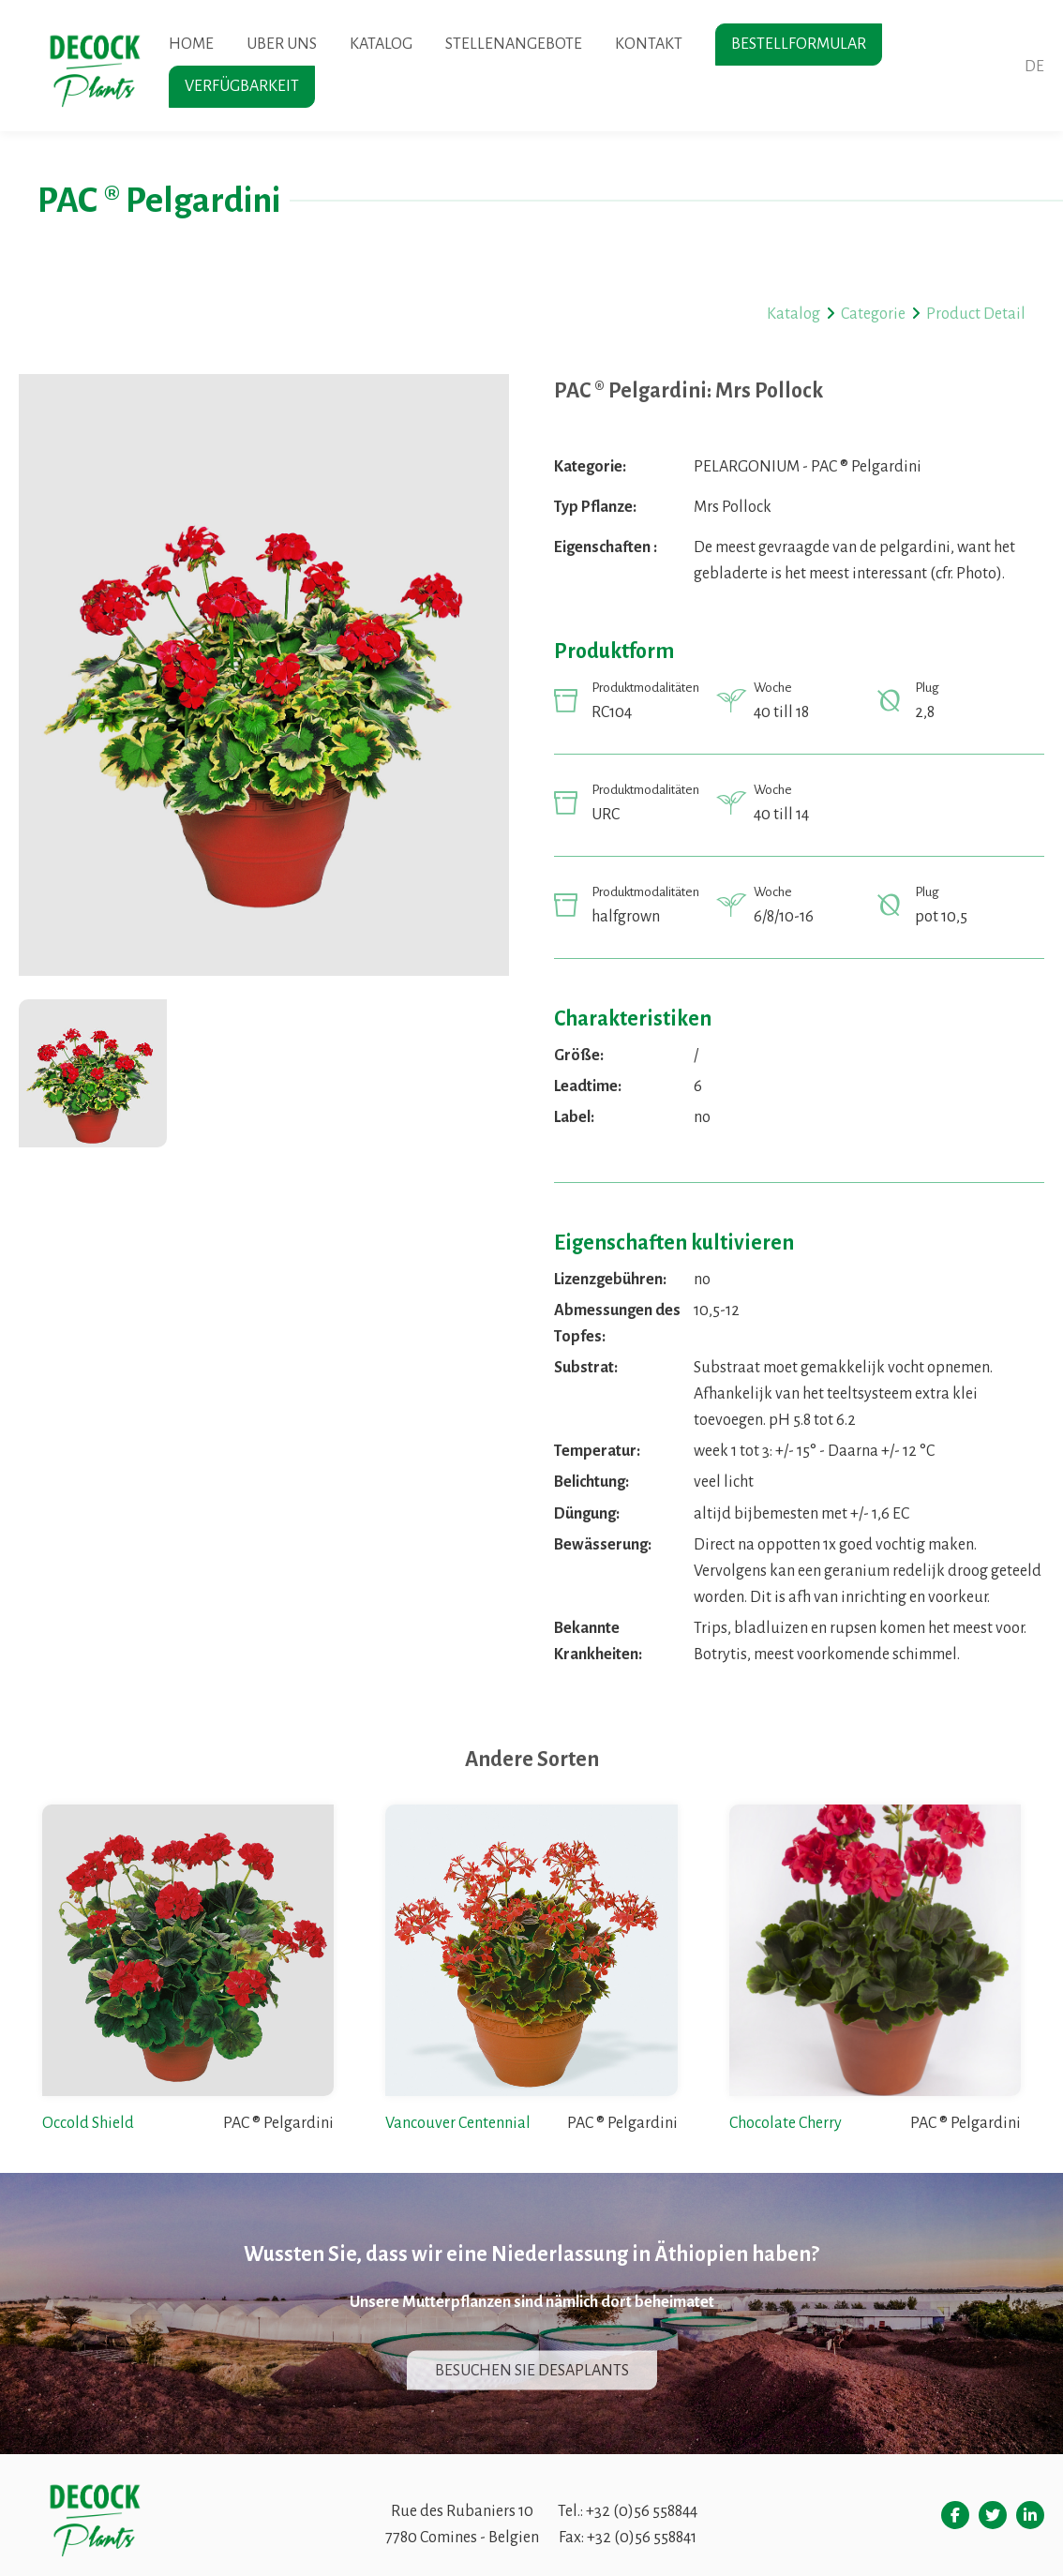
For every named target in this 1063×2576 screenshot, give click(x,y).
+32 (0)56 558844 (641, 2511)
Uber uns (282, 44)
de (1034, 66)
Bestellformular (798, 44)
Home (191, 44)
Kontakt (648, 44)
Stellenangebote (513, 44)
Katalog (381, 44)
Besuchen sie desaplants (532, 2370)
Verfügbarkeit (242, 86)
